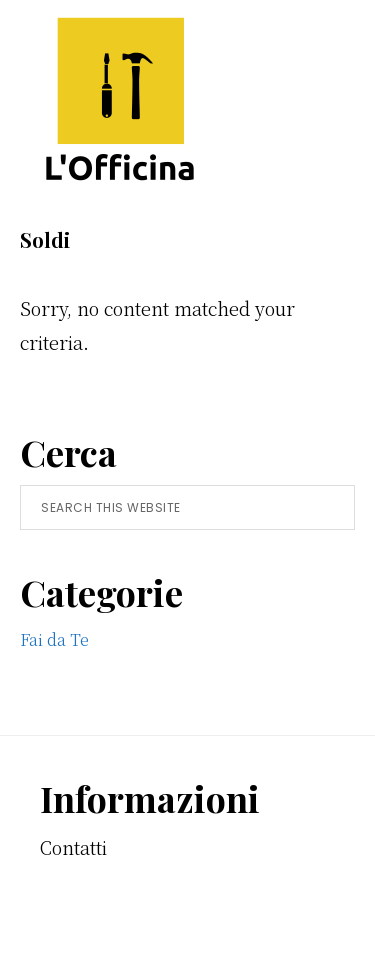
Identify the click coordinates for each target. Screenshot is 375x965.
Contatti (73, 847)
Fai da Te (54, 639)
